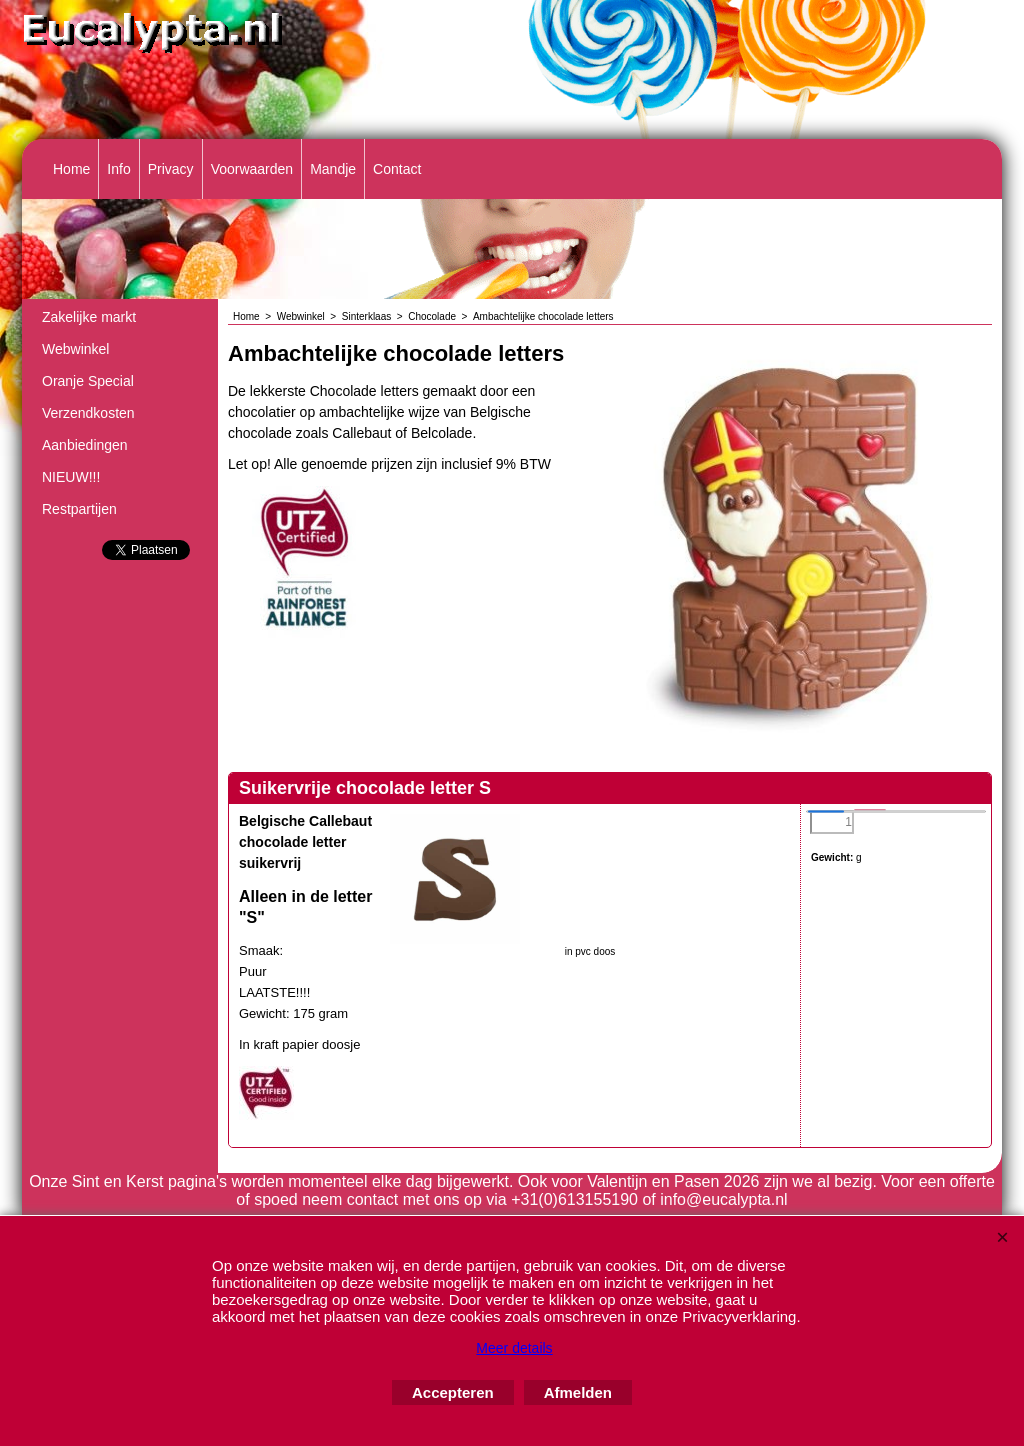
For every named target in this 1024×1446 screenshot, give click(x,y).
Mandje (333, 169)
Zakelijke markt (89, 317)
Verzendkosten (88, 413)
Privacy (171, 169)
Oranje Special (88, 381)
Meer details (514, 1348)
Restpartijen (79, 509)
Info (118, 169)
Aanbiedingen (85, 445)
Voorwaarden (252, 169)
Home (71, 169)
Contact (397, 169)
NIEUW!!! (71, 477)
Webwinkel (75, 349)
